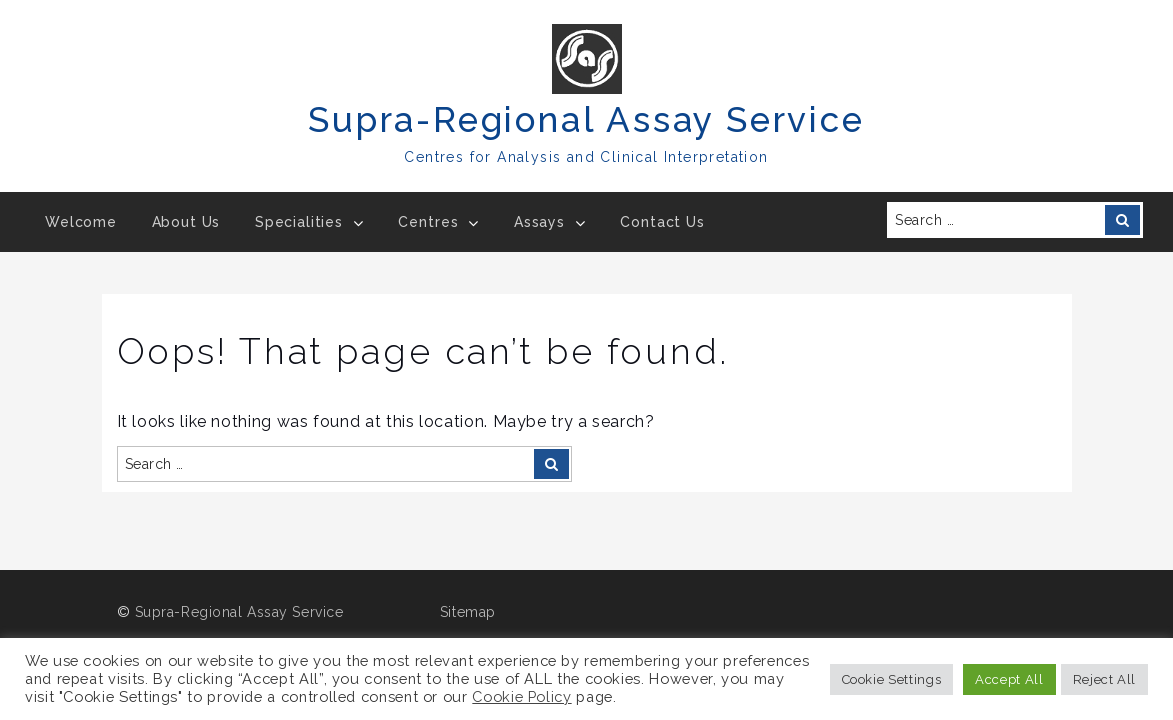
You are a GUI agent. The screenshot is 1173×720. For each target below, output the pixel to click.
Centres (428, 222)
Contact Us (662, 222)
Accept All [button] (1009, 679)
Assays (539, 222)
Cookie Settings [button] (892, 679)
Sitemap (468, 612)
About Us (186, 222)
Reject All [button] (1104, 679)
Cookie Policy (521, 696)
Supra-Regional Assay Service (586, 119)
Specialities (299, 222)
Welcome (81, 222)
